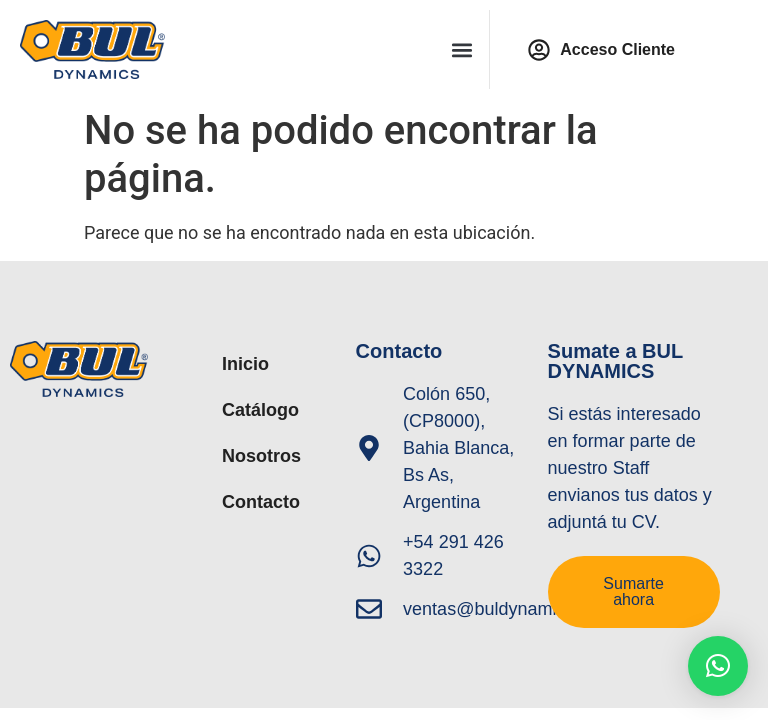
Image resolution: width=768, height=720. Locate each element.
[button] (462, 49)
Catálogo (260, 410)
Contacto (261, 502)
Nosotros (261, 456)
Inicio (245, 364)
